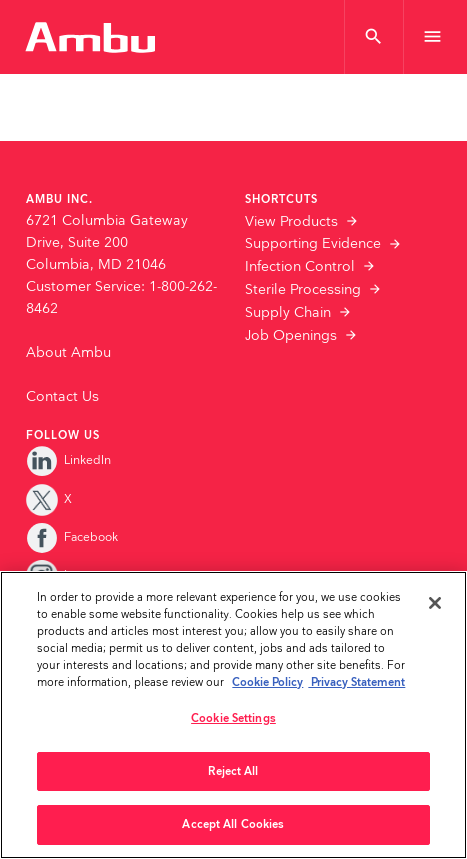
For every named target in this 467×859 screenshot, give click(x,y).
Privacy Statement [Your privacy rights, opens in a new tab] (356, 682)
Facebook (72, 537)
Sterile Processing (303, 290)
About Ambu (68, 353)
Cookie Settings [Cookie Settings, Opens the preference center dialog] (233, 718)
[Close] (435, 603)
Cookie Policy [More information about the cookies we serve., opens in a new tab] (267, 682)
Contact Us (62, 397)
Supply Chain (288, 313)
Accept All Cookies (233, 824)
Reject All (233, 771)
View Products (291, 222)
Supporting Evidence (313, 244)
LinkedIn (68, 460)
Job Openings (291, 336)
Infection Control (300, 267)
